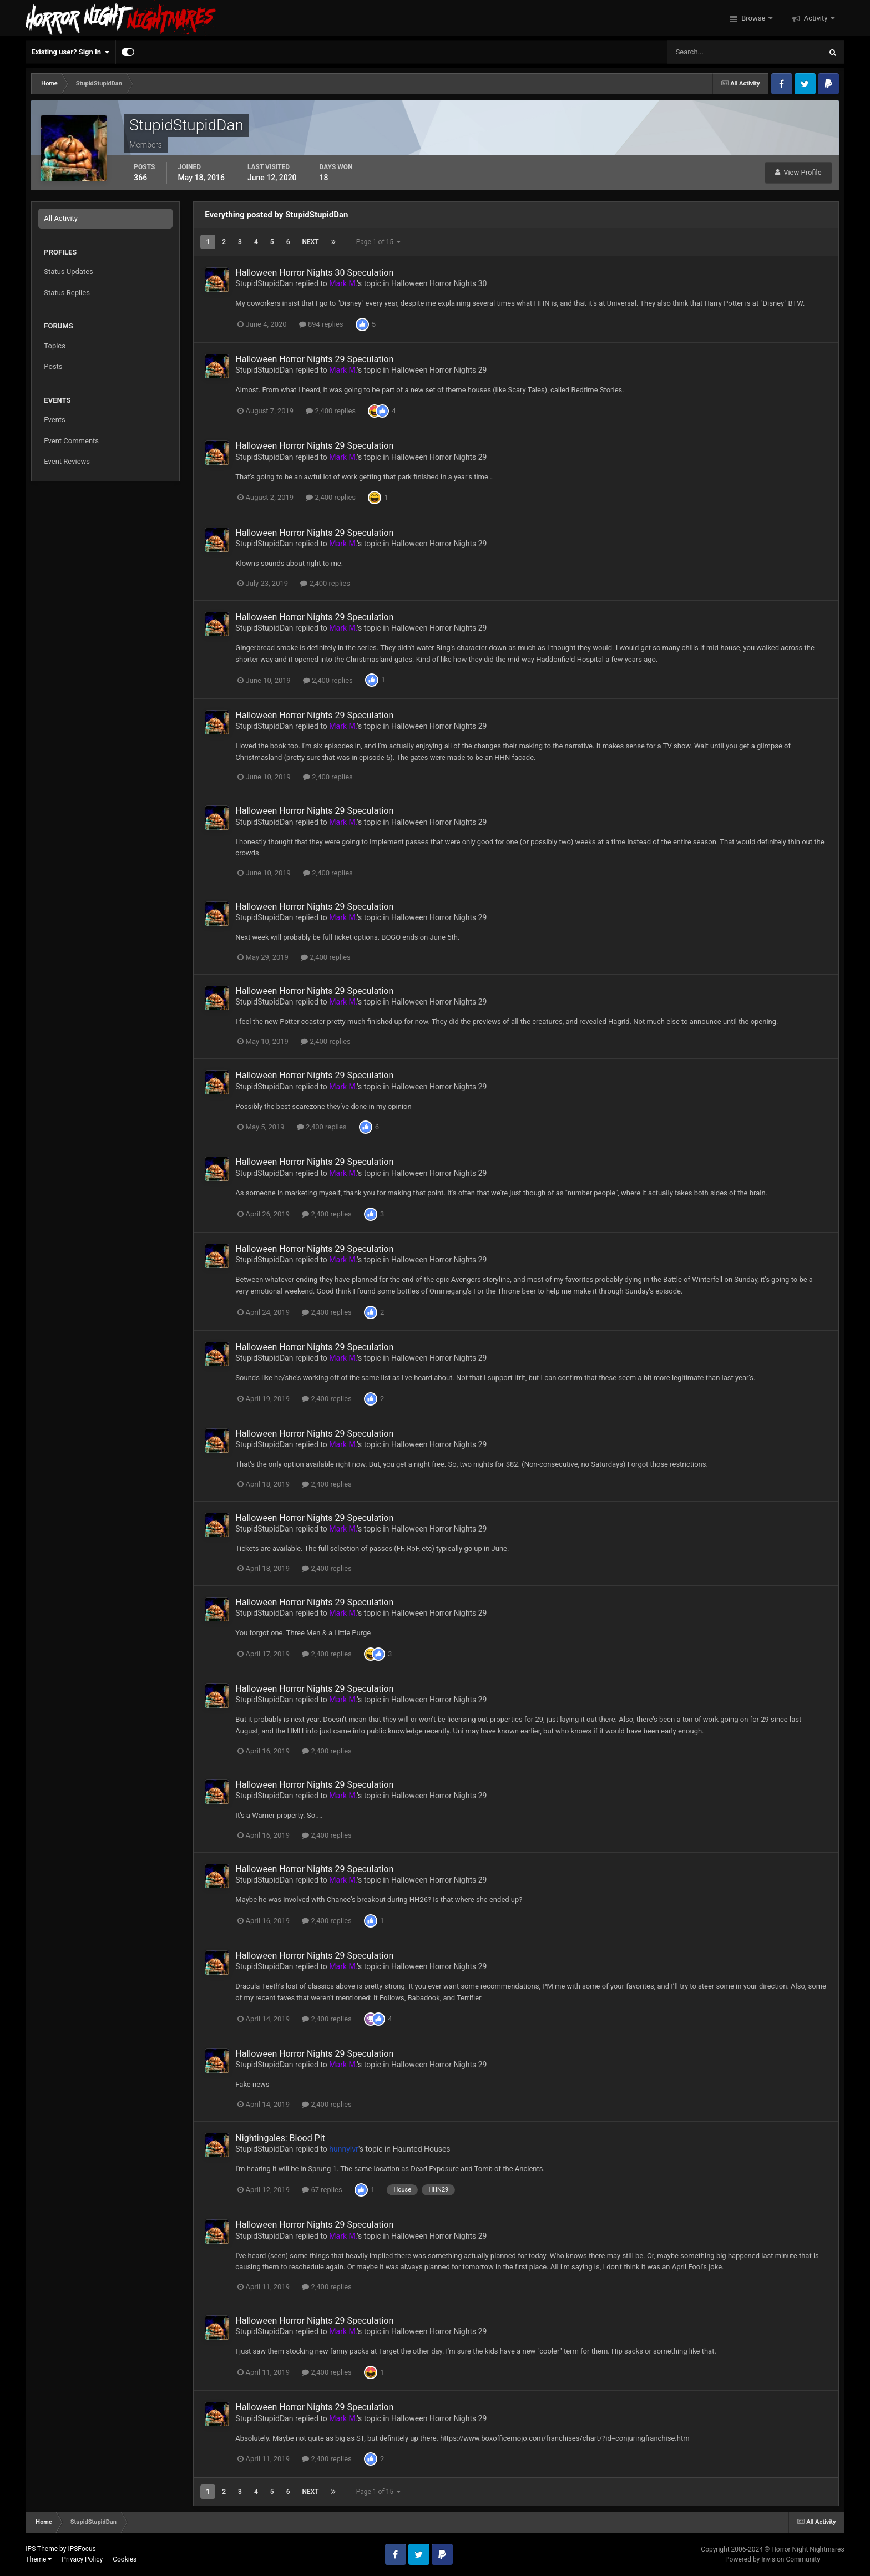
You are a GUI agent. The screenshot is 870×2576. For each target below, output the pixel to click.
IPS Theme (42, 2549)
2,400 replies (331, 411)
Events (54, 419)
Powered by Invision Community (772, 2559)
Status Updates (68, 271)
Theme (39, 2559)
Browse (753, 18)
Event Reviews (67, 461)
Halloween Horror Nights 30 (439, 283)
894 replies (321, 324)
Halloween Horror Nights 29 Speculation (314, 359)
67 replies (322, 2189)
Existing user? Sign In (70, 52)
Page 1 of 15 (378, 242)
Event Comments (71, 441)
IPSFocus (81, 2549)
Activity (815, 18)
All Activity (61, 218)
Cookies (124, 2559)
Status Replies (67, 292)
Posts (53, 366)
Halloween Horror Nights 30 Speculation (314, 272)
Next (310, 242)
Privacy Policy (82, 2559)
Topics (54, 346)
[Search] (710, 52)
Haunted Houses (422, 2148)
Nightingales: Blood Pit (280, 2138)
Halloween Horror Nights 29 (439, 370)
